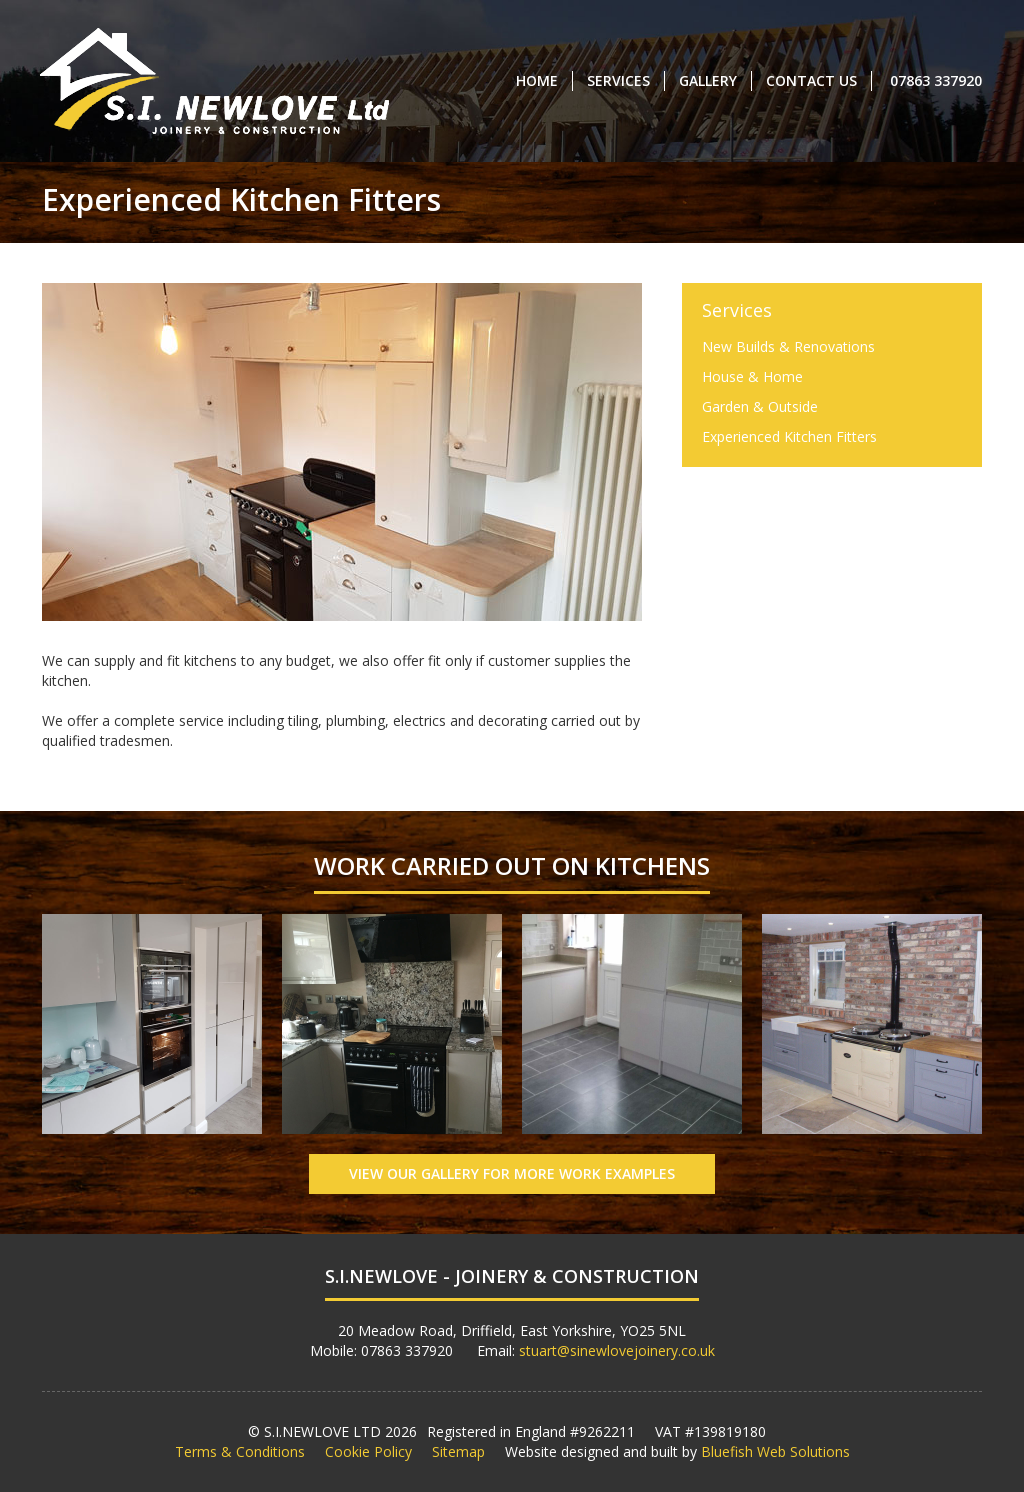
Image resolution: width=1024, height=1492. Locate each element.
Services (618, 80)
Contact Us (811, 80)
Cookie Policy (368, 1451)
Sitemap (458, 1451)
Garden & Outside (760, 406)
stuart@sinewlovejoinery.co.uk (617, 1350)
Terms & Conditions (240, 1451)
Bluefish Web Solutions (775, 1451)
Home (537, 80)
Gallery (708, 80)
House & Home (752, 376)
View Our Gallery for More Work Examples (512, 1173)
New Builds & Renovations (788, 346)
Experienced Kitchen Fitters (789, 436)
